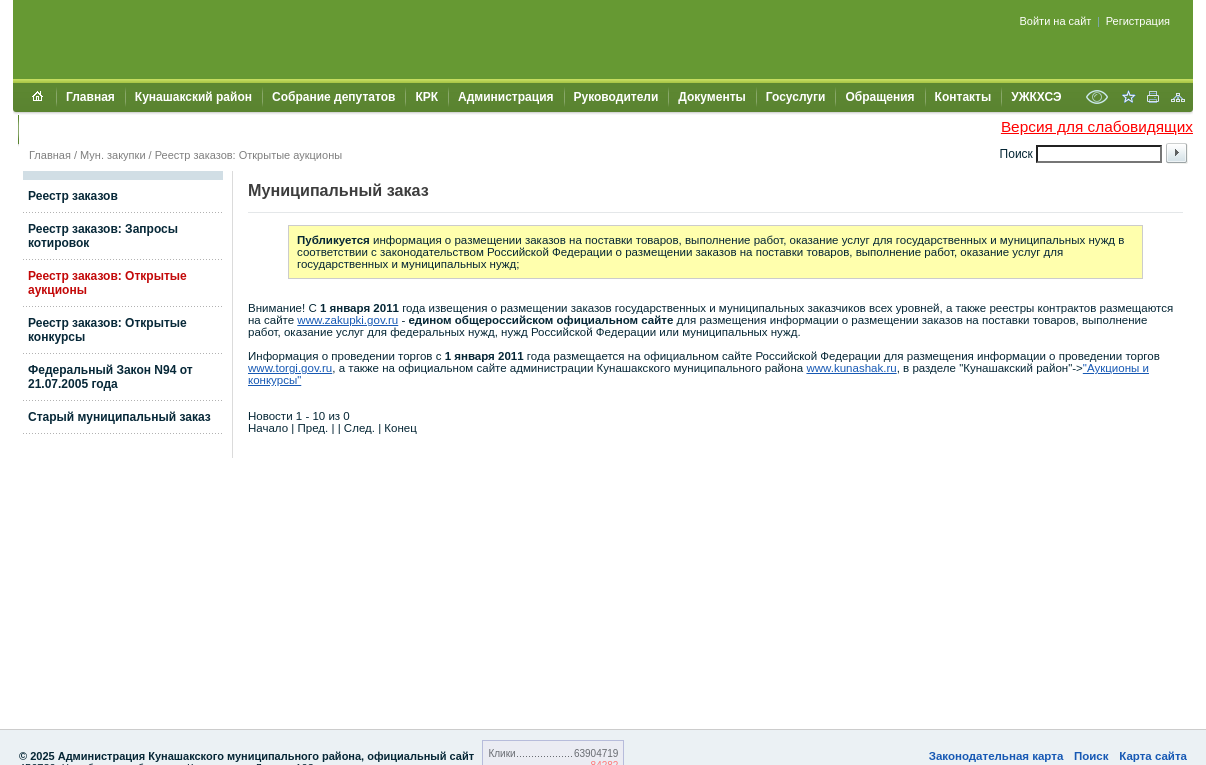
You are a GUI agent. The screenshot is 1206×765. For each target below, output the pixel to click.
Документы (711, 97)
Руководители (616, 97)
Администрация (505, 97)
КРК (426, 97)
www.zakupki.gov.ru (347, 320)
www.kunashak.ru (851, 368)
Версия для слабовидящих (1097, 126)
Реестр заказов (73, 196)
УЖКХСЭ (1036, 97)
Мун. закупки (112, 155)
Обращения (879, 97)
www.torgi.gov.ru (290, 368)
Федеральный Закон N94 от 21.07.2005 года (110, 377)
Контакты (963, 97)
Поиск (1091, 756)
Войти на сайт (1056, 21)
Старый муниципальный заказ (119, 417)
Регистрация (1138, 21)
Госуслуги (796, 97)
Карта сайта (1153, 756)
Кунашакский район (193, 97)
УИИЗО (48, 129)
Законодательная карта (996, 756)
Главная (90, 97)
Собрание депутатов (333, 97)
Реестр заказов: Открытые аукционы (248, 155)
